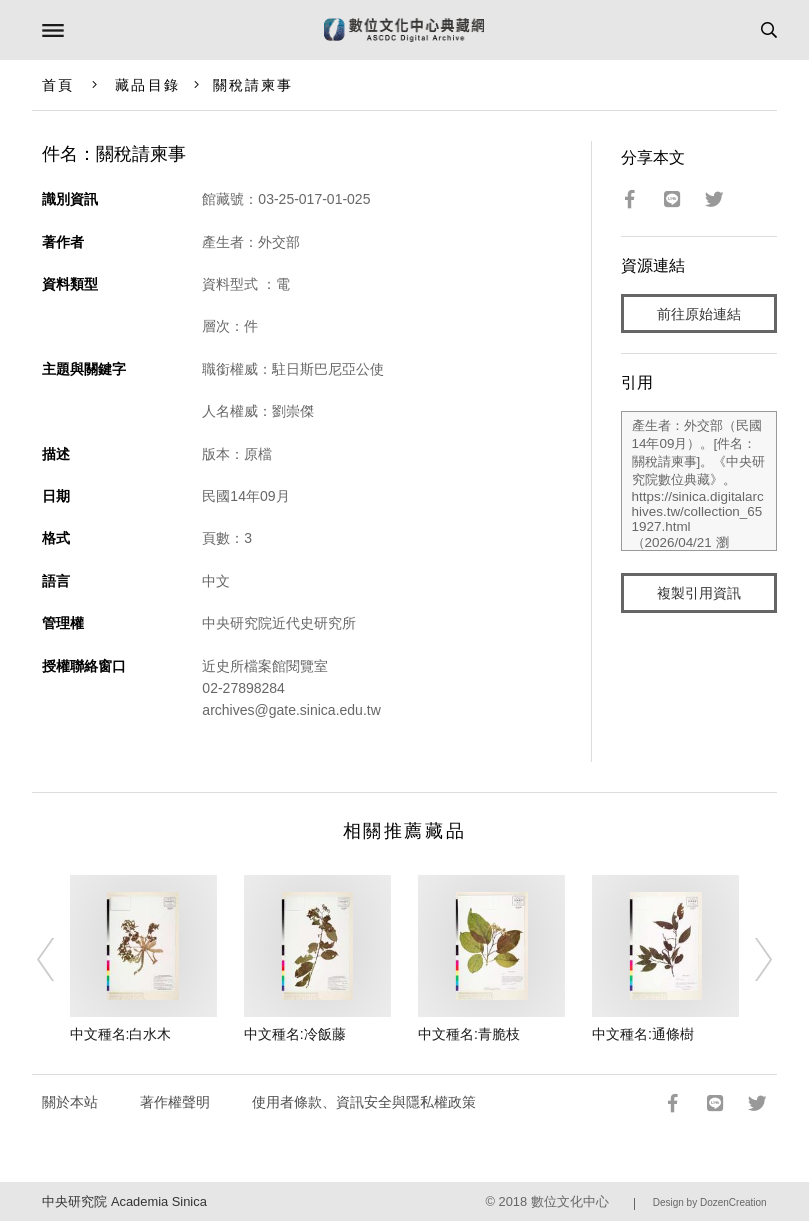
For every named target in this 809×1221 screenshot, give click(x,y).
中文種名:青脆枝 (469, 1034)
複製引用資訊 (699, 593)
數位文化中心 (570, 1201)
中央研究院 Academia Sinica (124, 1201)
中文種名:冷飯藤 (295, 1034)
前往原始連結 (699, 314)
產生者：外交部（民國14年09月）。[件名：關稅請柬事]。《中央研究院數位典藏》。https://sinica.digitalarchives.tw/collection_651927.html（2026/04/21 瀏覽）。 (699, 481)
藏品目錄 (147, 85)
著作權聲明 (175, 1102)
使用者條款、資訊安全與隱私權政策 (364, 1102)
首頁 (58, 85)
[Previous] (59, 960)
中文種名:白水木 (121, 1034)
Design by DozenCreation (710, 1202)
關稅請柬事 (253, 85)
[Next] (750, 960)
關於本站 (70, 1102)
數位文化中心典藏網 (404, 30)
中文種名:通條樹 (643, 1034)
